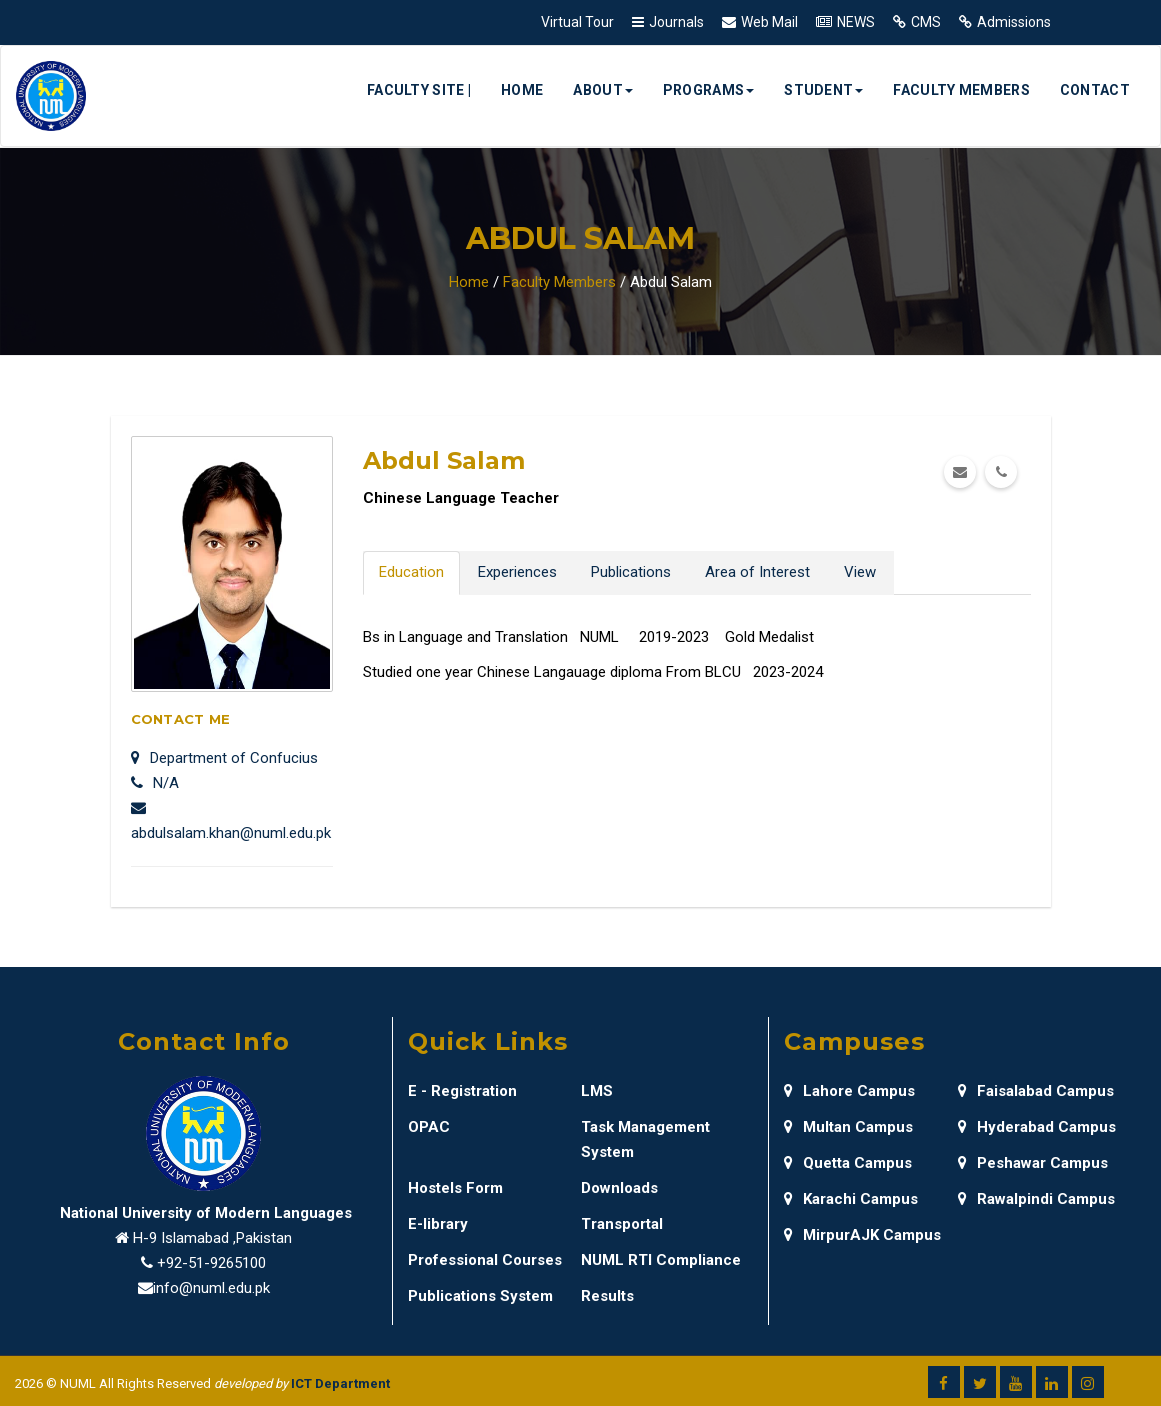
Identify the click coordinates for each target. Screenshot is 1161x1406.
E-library (438, 1224)
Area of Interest (757, 572)
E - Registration (462, 1091)
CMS (926, 22)
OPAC (429, 1127)
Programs (708, 90)
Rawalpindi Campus (1036, 1199)
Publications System (480, 1296)
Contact (1095, 90)
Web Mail (769, 22)
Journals (676, 22)
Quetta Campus (848, 1163)
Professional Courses (485, 1260)
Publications (631, 572)
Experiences (517, 572)
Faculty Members (961, 90)
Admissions (1014, 22)
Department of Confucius (224, 758)
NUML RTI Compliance (661, 1260)
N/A (155, 783)
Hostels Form (455, 1188)
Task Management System (645, 1139)
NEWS (856, 22)
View (860, 572)
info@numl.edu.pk (211, 1288)
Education (411, 572)
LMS (597, 1091)
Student (823, 90)
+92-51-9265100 (211, 1263)
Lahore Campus (849, 1091)
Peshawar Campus (1033, 1163)
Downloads (619, 1188)
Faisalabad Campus (1036, 1091)
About (603, 90)
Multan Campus (848, 1127)
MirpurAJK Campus (862, 1235)
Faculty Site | (419, 90)
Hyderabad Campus (1037, 1127)
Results (607, 1296)
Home (522, 90)
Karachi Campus (851, 1199)
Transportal (622, 1224)
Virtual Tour (577, 22)
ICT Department (340, 1383)
